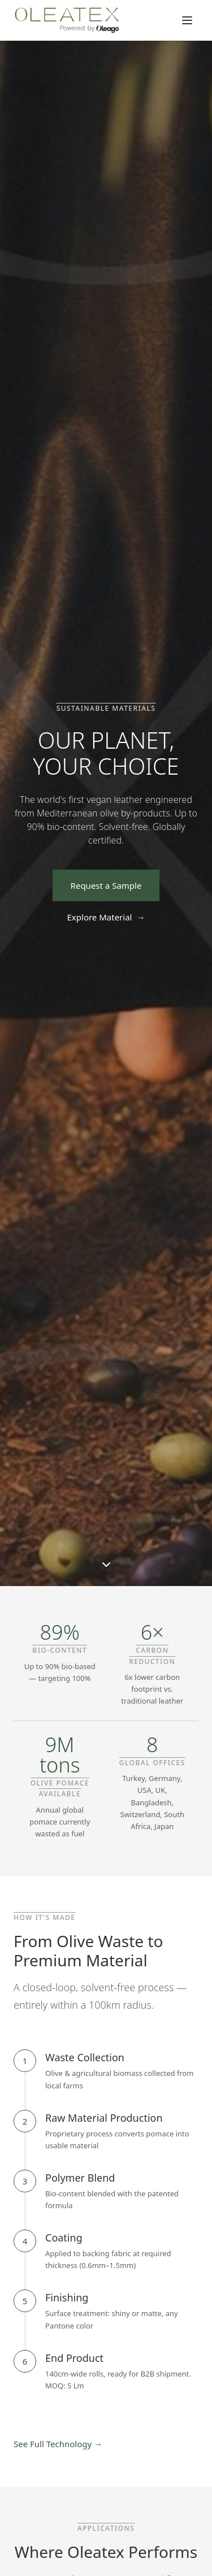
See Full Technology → (58, 2443)
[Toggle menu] (187, 20)
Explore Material (106, 917)
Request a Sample (106, 885)
